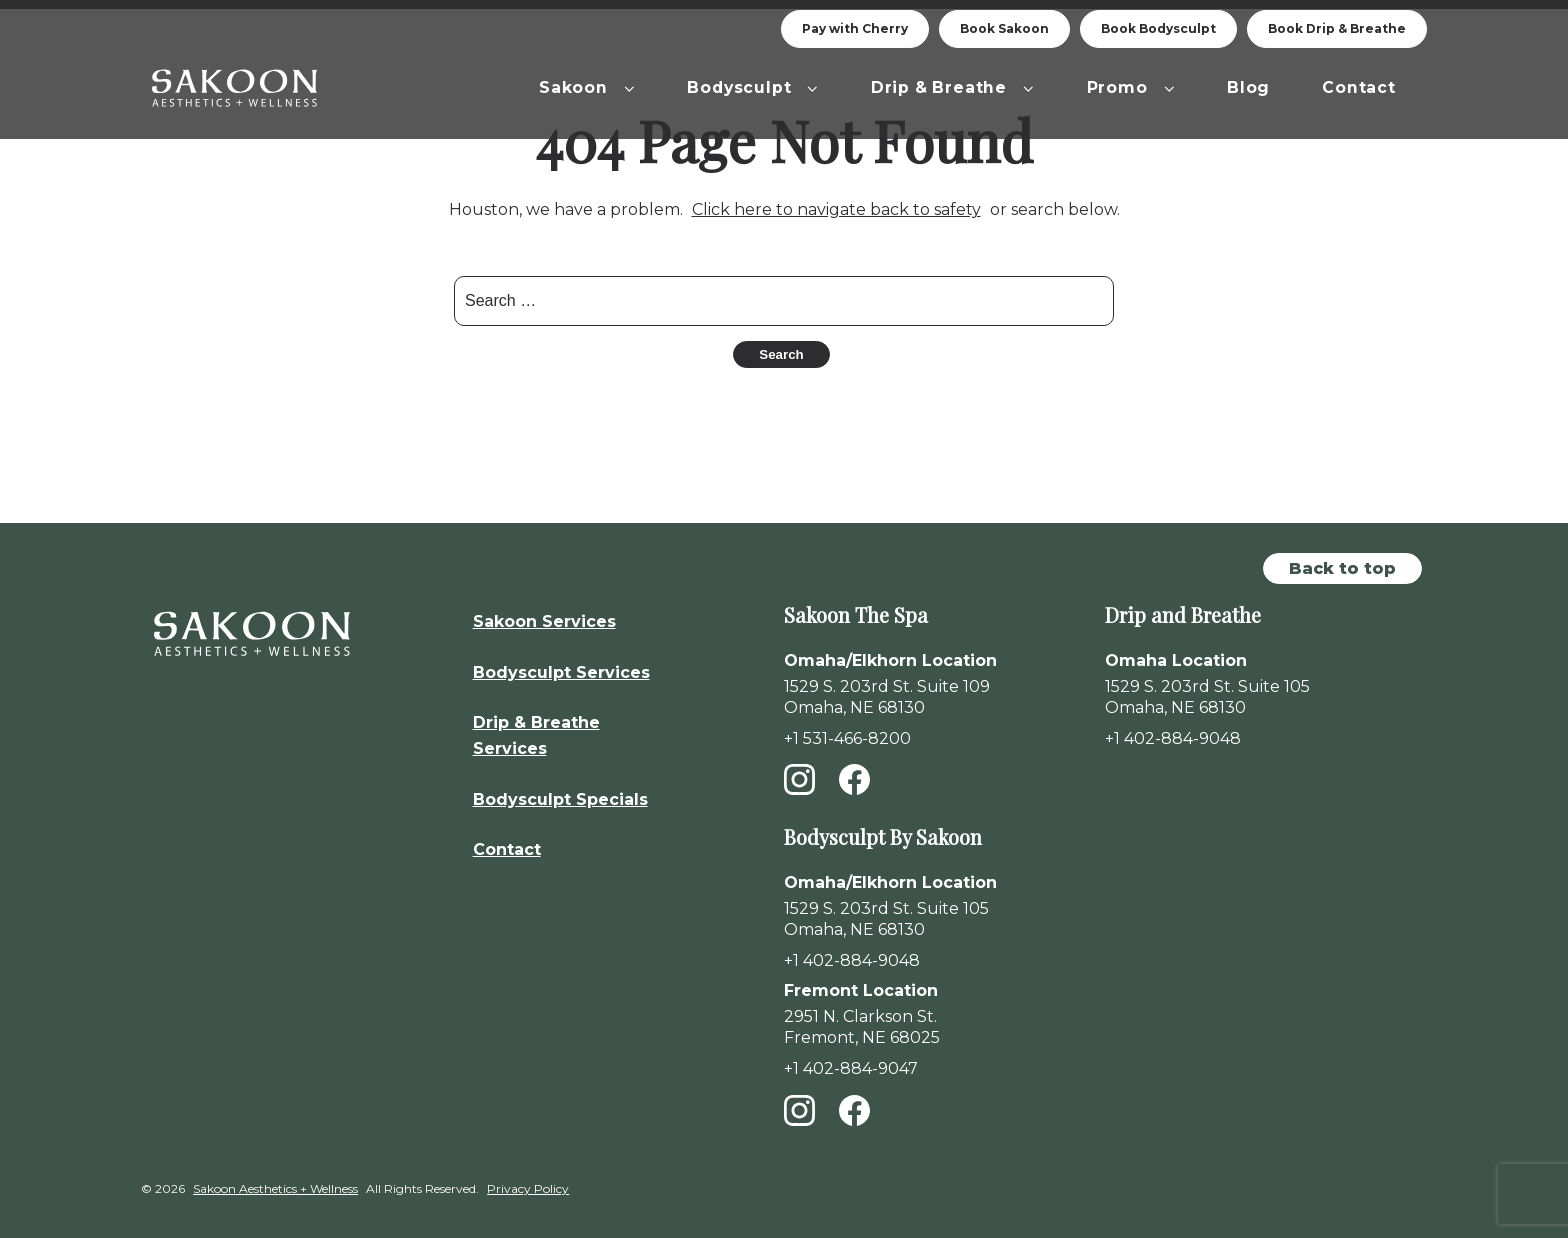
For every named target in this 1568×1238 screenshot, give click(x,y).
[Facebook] (854, 781)
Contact (1359, 87)
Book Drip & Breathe (1337, 28)
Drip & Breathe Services (536, 727)
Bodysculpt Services (561, 663)
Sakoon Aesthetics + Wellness (275, 1180)
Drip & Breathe (953, 87)
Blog (1248, 87)
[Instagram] (799, 781)
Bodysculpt (753, 87)
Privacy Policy (528, 1180)
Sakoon (587, 87)
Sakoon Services (544, 612)
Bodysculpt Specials (560, 790)
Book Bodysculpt (1158, 28)
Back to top (1342, 559)
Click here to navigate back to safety (836, 201)
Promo (1131, 87)
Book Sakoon (1004, 28)
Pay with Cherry (855, 28)
